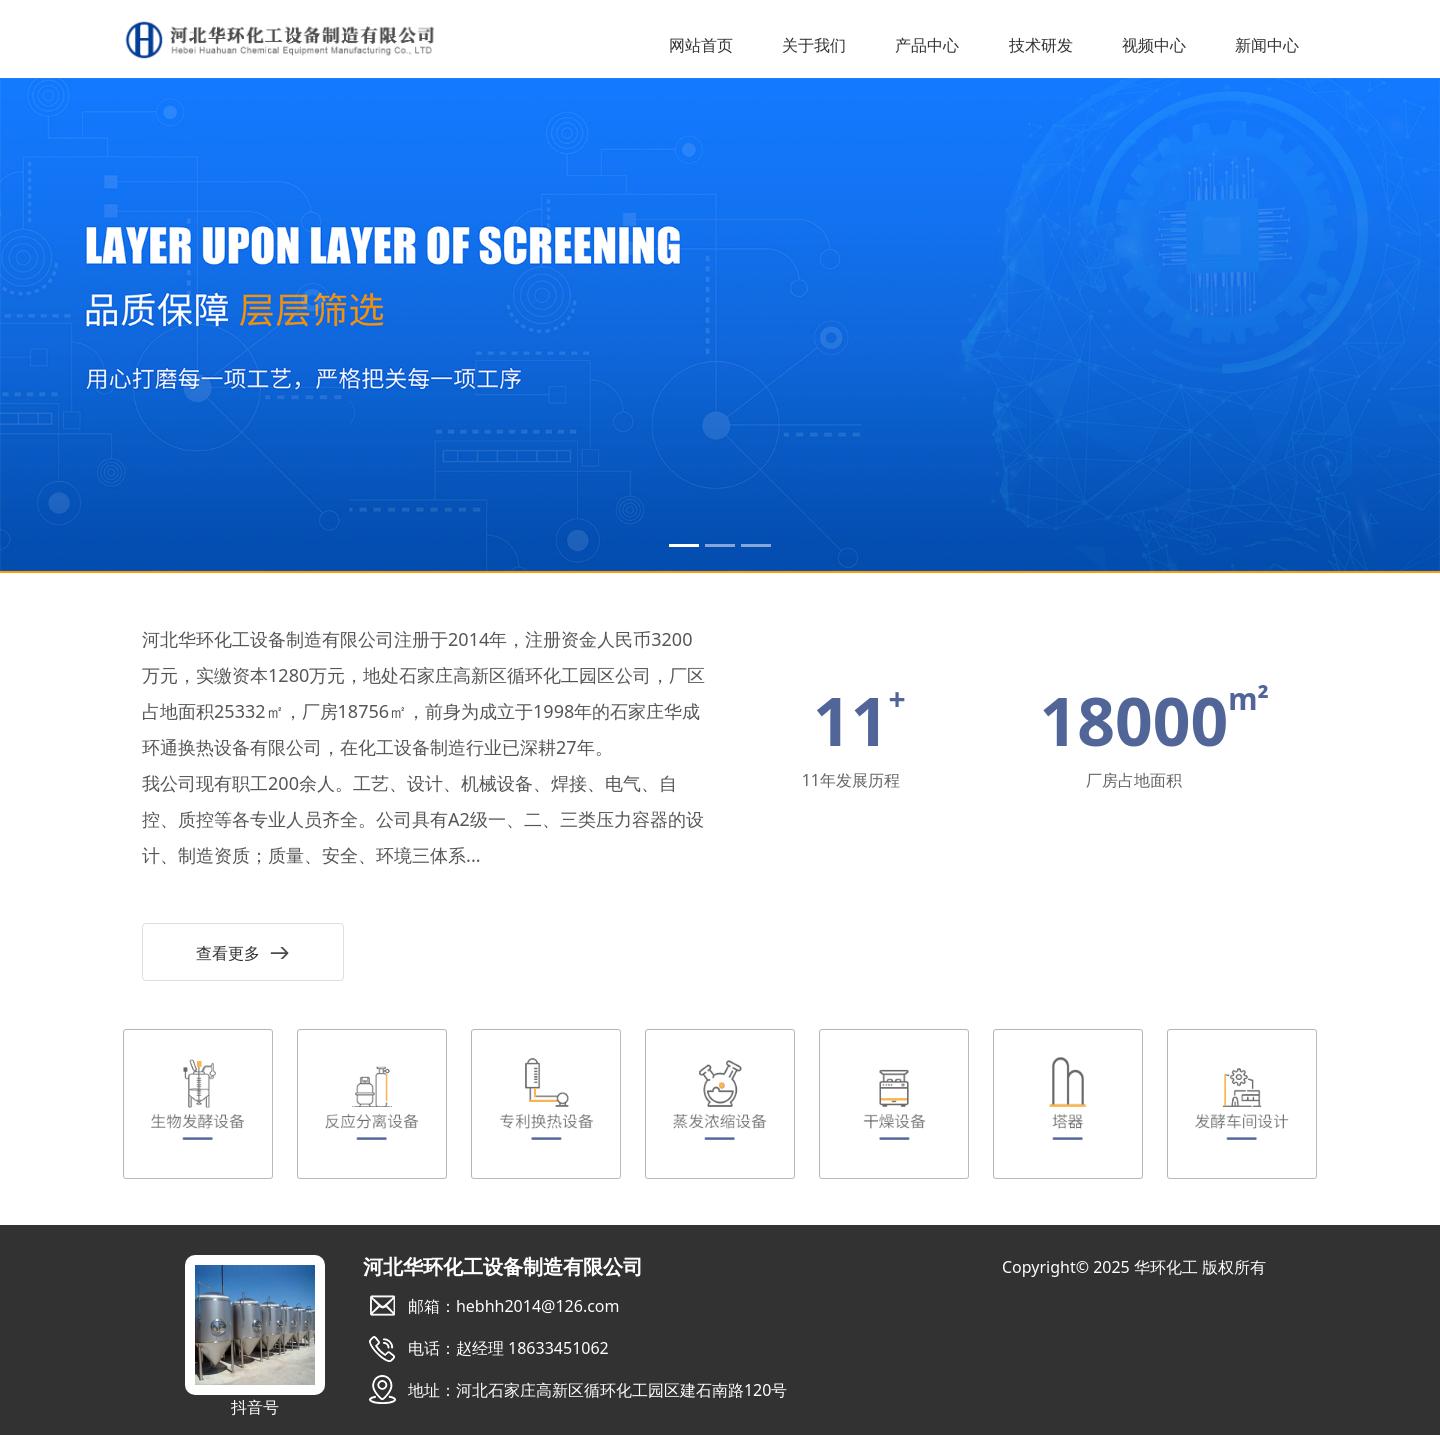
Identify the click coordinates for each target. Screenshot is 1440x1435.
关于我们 (814, 46)
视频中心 (1154, 46)
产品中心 (927, 46)
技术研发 (1041, 46)
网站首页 (701, 46)
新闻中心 (1267, 46)
